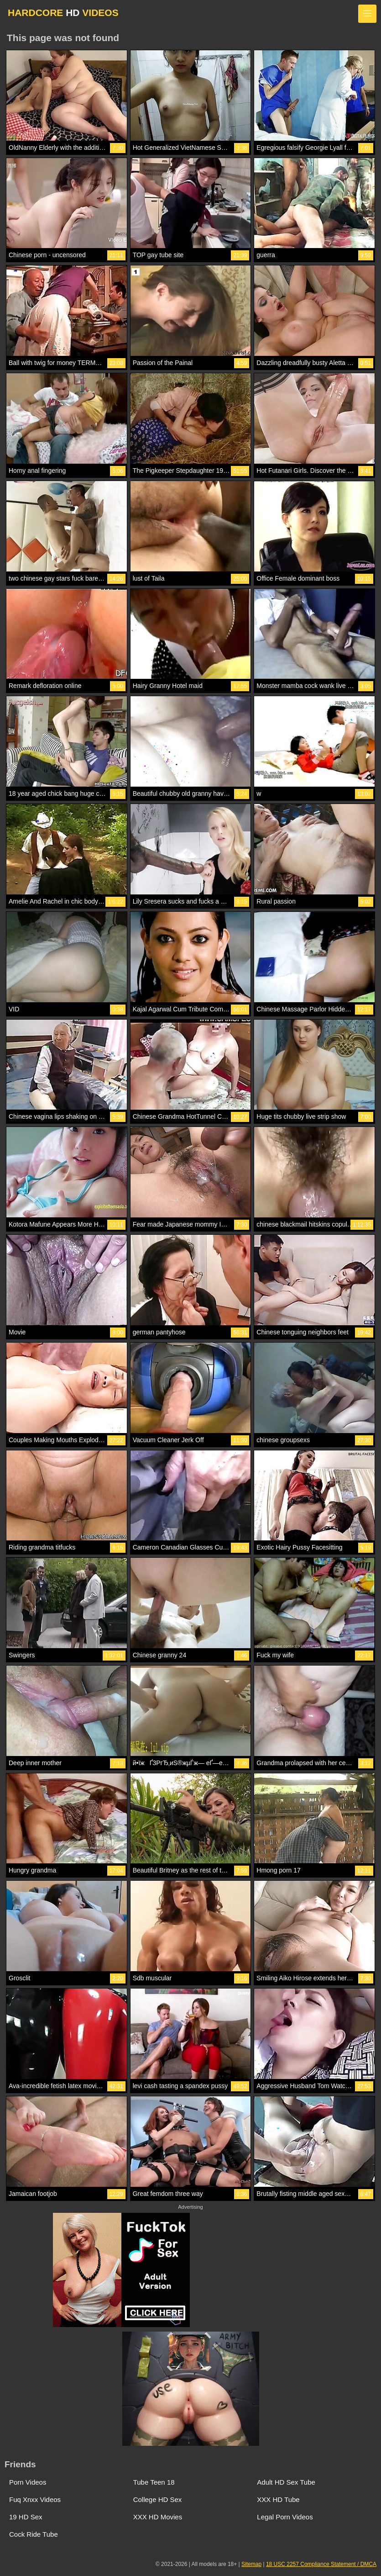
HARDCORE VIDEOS (63, 12)
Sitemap (251, 2564)
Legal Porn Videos (285, 2517)
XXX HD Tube (278, 2499)
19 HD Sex (25, 2517)
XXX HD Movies (158, 2517)
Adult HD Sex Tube (286, 2482)
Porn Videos (27, 2482)
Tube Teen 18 (154, 2482)
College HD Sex (157, 2499)
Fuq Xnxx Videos (35, 2499)
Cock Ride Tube (33, 2534)
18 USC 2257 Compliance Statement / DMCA (321, 2564)
